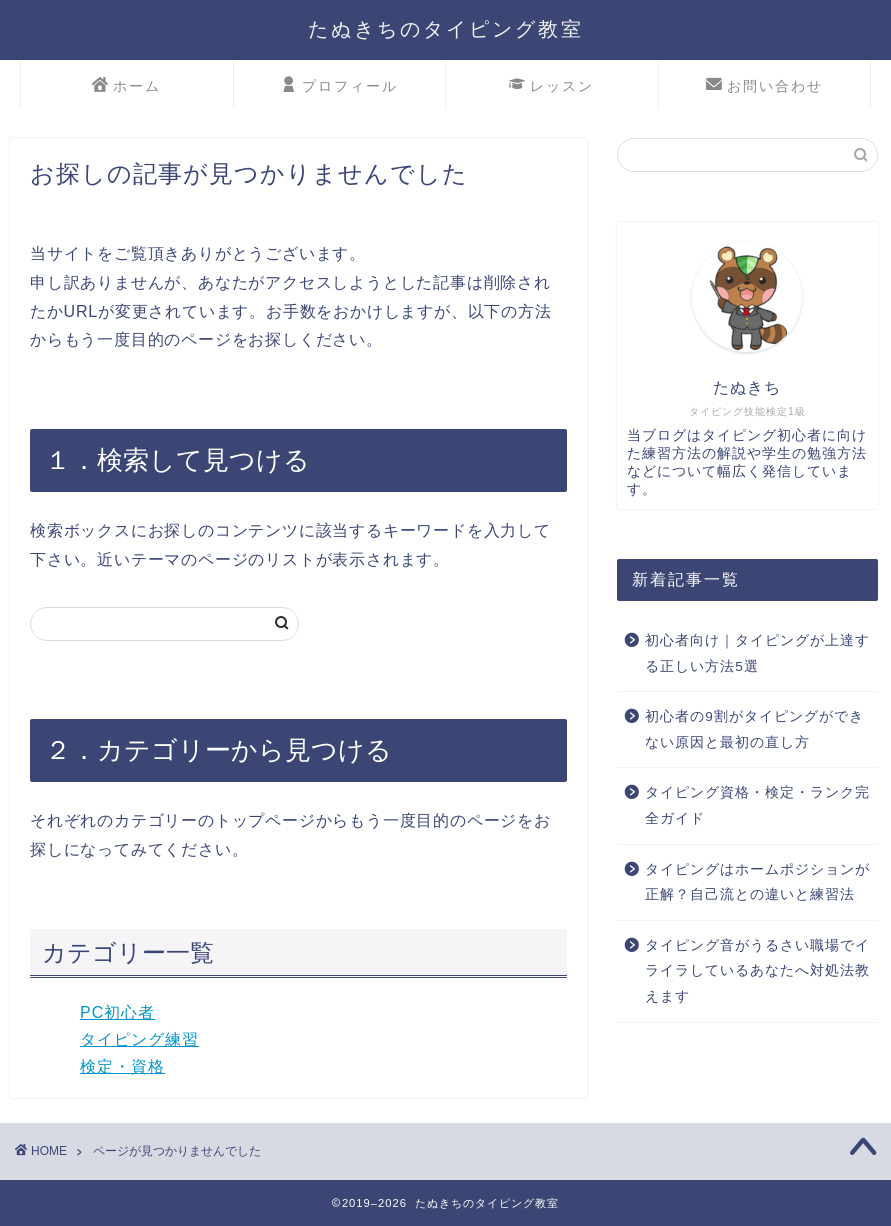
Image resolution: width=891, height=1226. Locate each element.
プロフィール (339, 87)
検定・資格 (122, 1066)
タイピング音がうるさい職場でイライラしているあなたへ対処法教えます (757, 971)
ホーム (126, 87)
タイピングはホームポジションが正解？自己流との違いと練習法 (757, 882)
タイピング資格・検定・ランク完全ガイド (757, 805)
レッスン (551, 87)
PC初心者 (117, 1012)
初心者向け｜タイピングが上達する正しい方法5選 (757, 653)
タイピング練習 (139, 1039)
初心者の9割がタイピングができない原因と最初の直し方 (754, 729)
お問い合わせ (764, 87)
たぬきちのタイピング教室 (446, 28)
